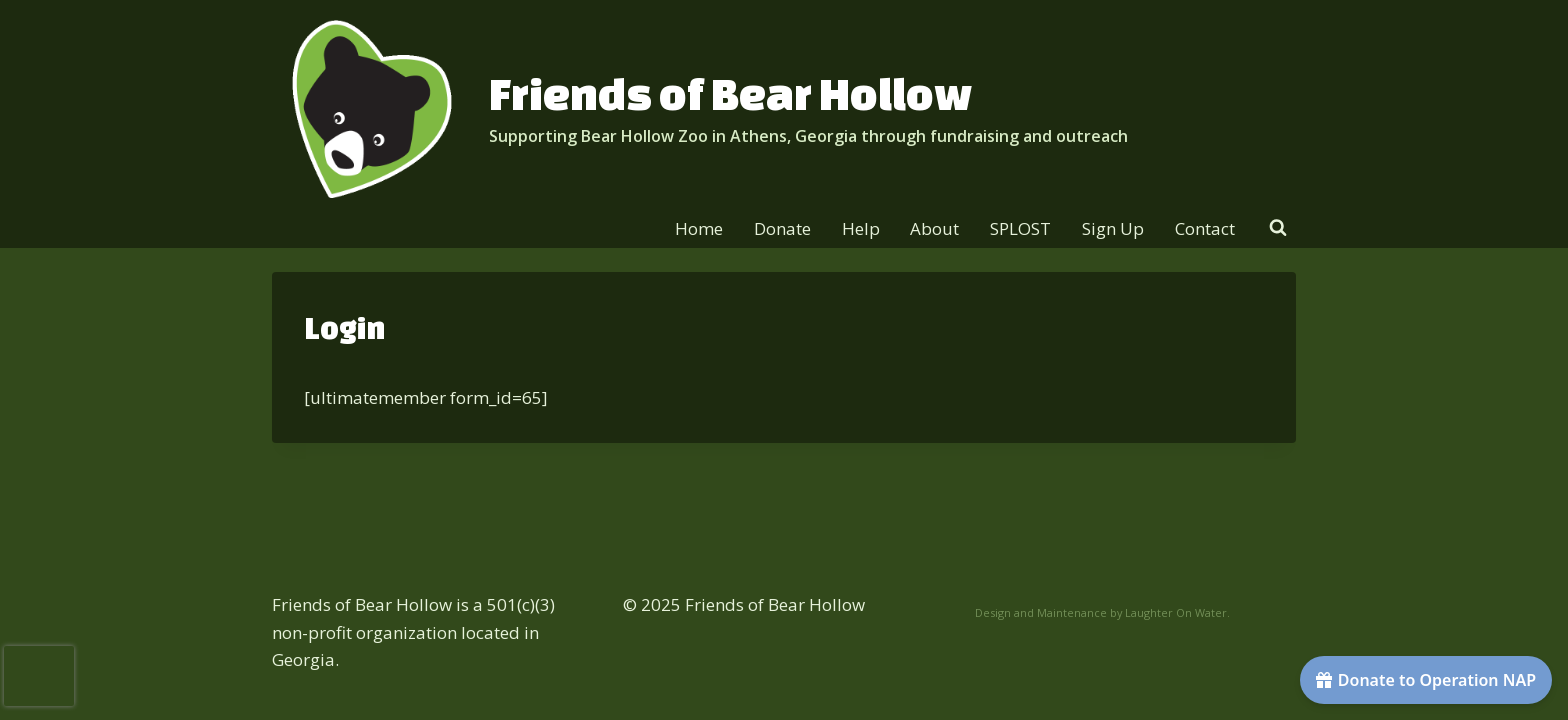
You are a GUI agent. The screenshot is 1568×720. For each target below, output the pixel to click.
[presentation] (39, 676)
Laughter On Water (1176, 612)
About (934, 228)
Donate (782, 228)
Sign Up (1113, 228)
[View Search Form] (1278, 228)
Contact (1205, 228)
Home (699, 228)
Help (861, 228)
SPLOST (1020, 228)
